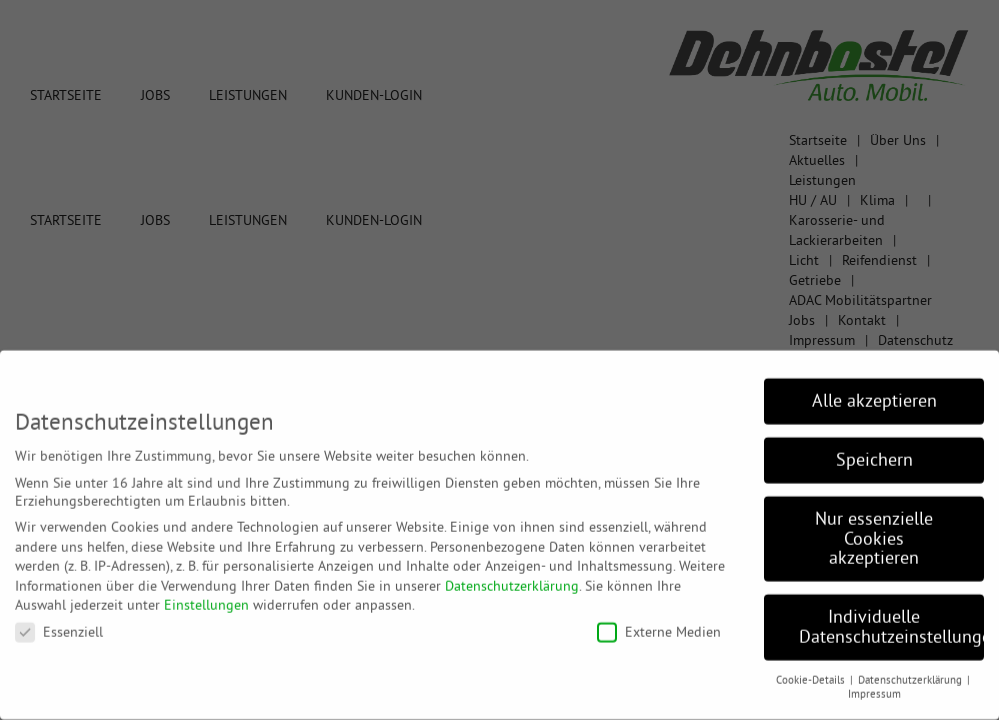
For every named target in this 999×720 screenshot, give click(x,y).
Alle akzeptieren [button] (874, 390)
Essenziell (59, 621)
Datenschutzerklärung (512, 575)
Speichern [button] (874, 449)
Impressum (874, 684)
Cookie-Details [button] (812, 669)
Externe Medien (659, 621)
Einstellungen (206, 595)
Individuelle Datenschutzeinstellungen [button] (891, 616)
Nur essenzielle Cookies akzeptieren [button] (874, 527)
